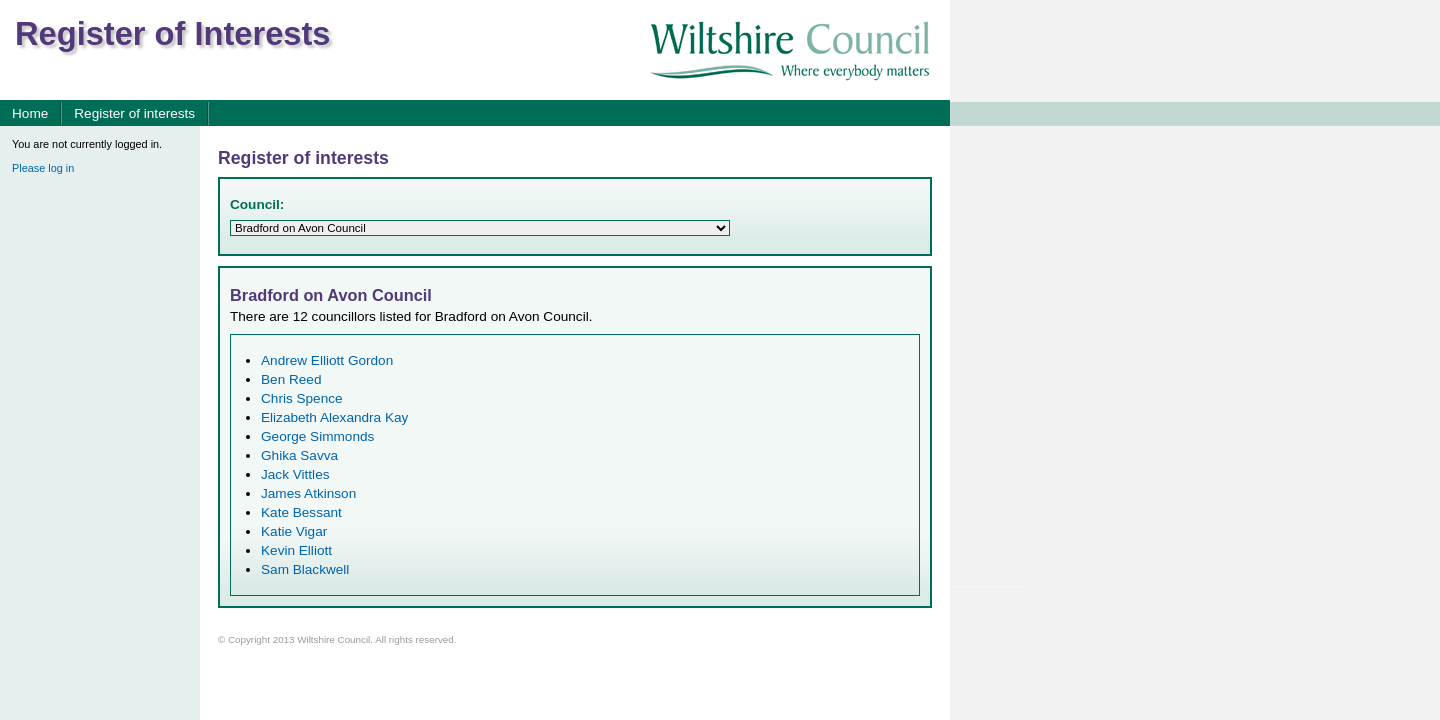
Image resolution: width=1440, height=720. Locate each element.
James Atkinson (308, 493)
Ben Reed (291, 379)
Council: (257, 204)
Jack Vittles (295, 474)
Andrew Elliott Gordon (327, 360)
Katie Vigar (294, 531)
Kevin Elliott (296, 550)
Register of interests (134, 113)
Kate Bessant (301, 512)
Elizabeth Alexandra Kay (334, 417)
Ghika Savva (299, 455)
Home (30, 113)
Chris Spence (302, 398)
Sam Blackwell (305, 569)
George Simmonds (317, 436)
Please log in (43, 168)
